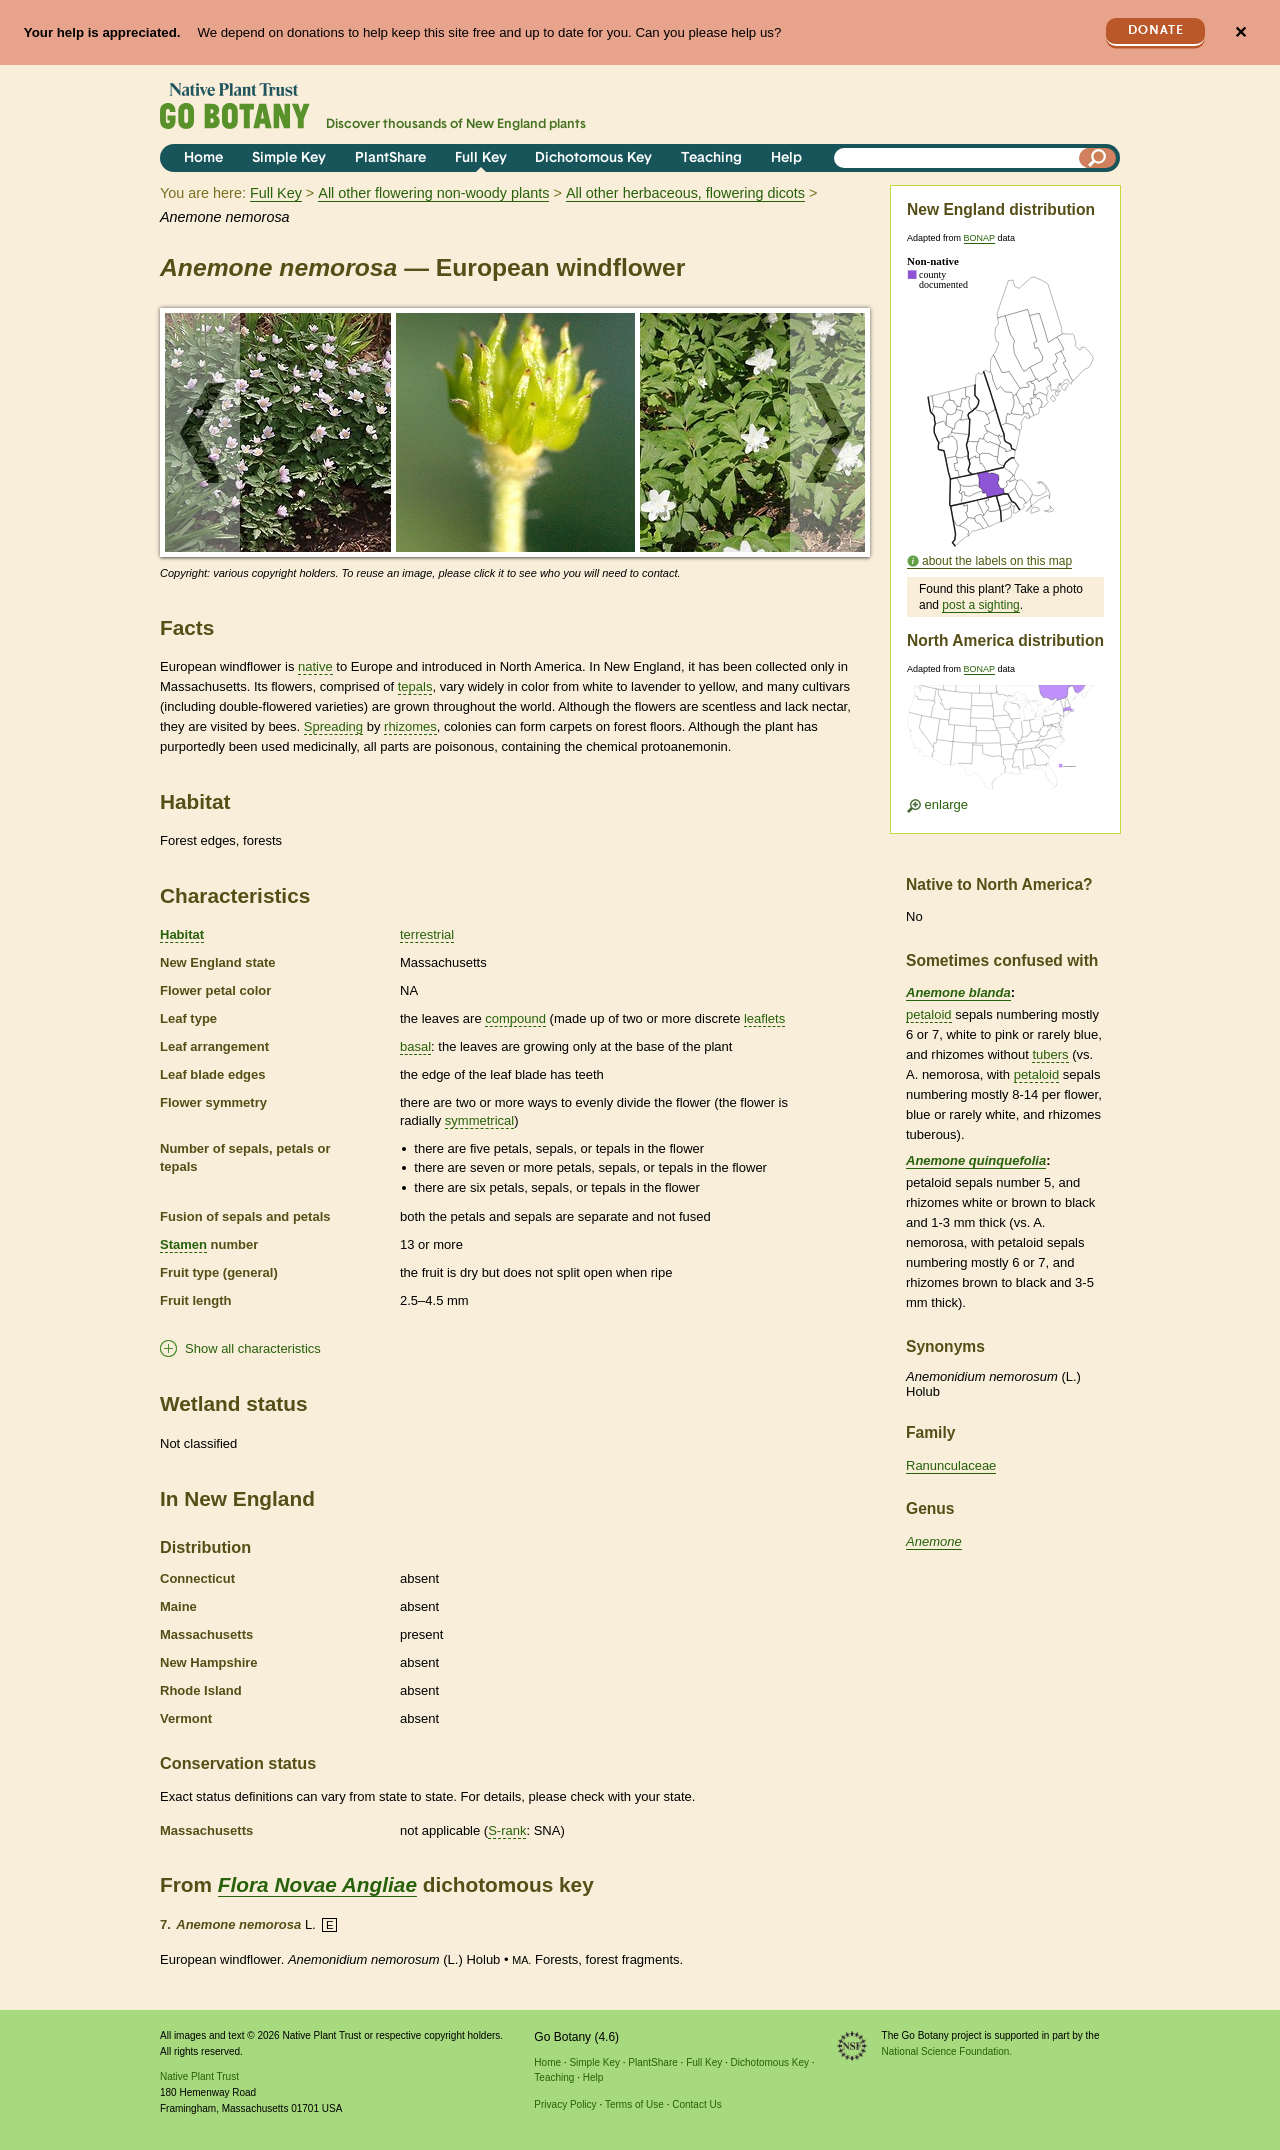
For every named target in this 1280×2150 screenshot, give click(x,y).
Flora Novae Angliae (317, 1884)
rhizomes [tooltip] (410, 726)
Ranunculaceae (951, 1465)
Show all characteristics (253, 1348)
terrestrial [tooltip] (427, 934)
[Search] (1098, 158)
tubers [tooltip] (1050, 1054)
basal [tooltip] (415, 1046)
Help (786, 158)
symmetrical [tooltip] (479, 1120)
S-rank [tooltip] (507, 1830)
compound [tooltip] (515, 1018)
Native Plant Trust (199, 2076)
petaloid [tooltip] (929, 1014)
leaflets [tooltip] (764, 1018)
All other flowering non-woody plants (433, 193)
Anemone (934, 1541)
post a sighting (980, 605)
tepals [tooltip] (415, 686)
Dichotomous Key (593, 158)
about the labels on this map (997, 561)
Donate (1156, 30)
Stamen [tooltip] (183, 1244)
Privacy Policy (565, 2104)
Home (203, 158)
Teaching (711, 158)
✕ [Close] (1240, 32)
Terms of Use (634, 2104)
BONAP (979, 238)
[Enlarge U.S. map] (1005, 743)
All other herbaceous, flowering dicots (685, 193)
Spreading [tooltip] (333, 726)
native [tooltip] (315, 666)
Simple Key (289, 158)
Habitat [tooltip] (182, 934)
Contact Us (696, 2104)
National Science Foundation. (947, 2051)
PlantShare (390, 158)
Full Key (481, 158)
